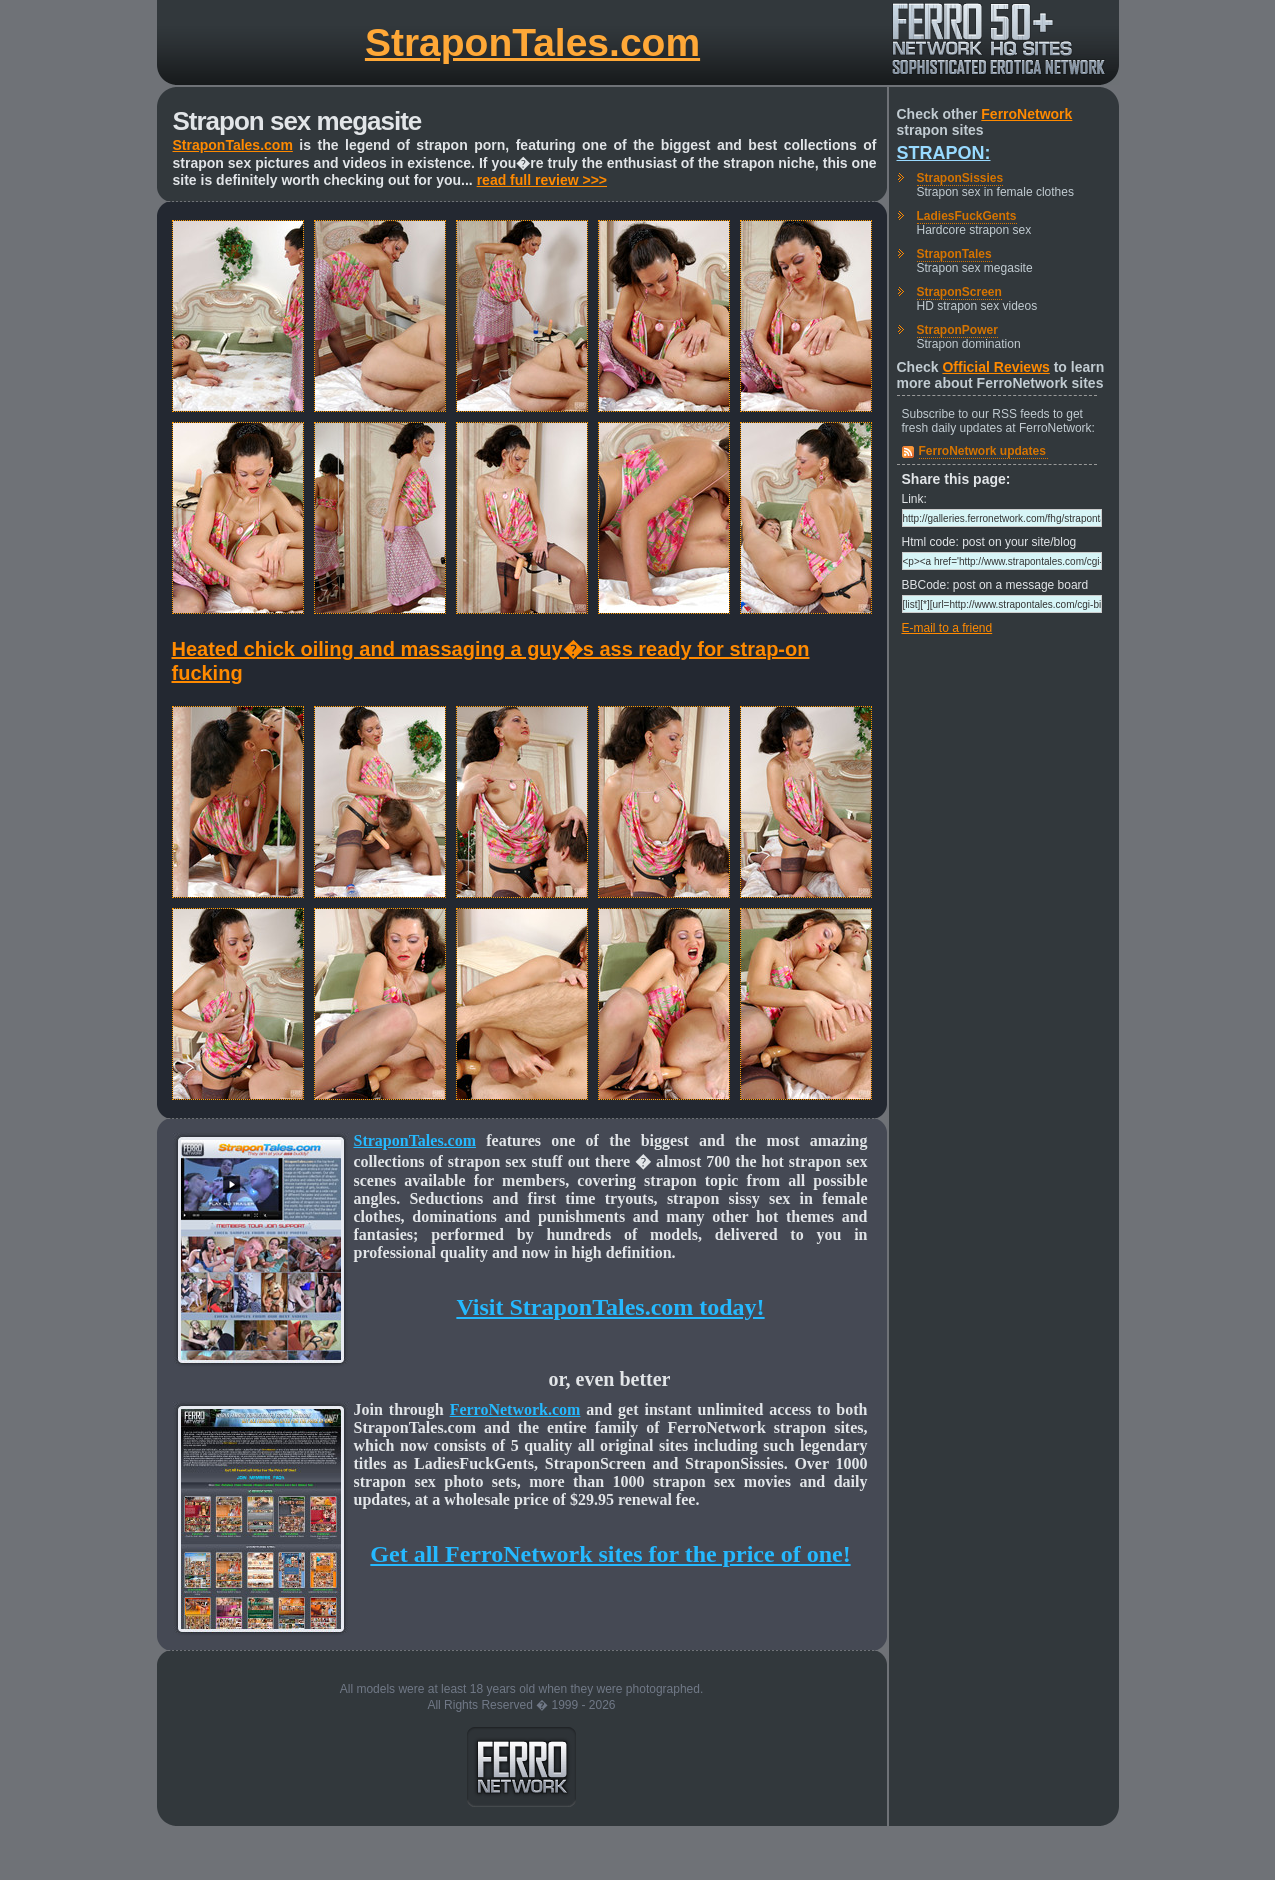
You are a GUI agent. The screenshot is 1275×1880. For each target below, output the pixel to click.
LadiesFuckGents (967, 216)
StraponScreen (959, 292)
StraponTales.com (532, 42)
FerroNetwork (1026, 114)
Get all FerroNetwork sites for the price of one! (610, 1554)
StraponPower (957, 330)
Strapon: (944, 153)
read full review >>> (542, 180)
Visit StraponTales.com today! (610, 1307)
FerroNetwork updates (982, 451)
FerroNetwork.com (515, 1409)
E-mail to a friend (947, 628)
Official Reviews (995, 367)
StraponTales (954, 254)
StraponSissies (960, 178)
